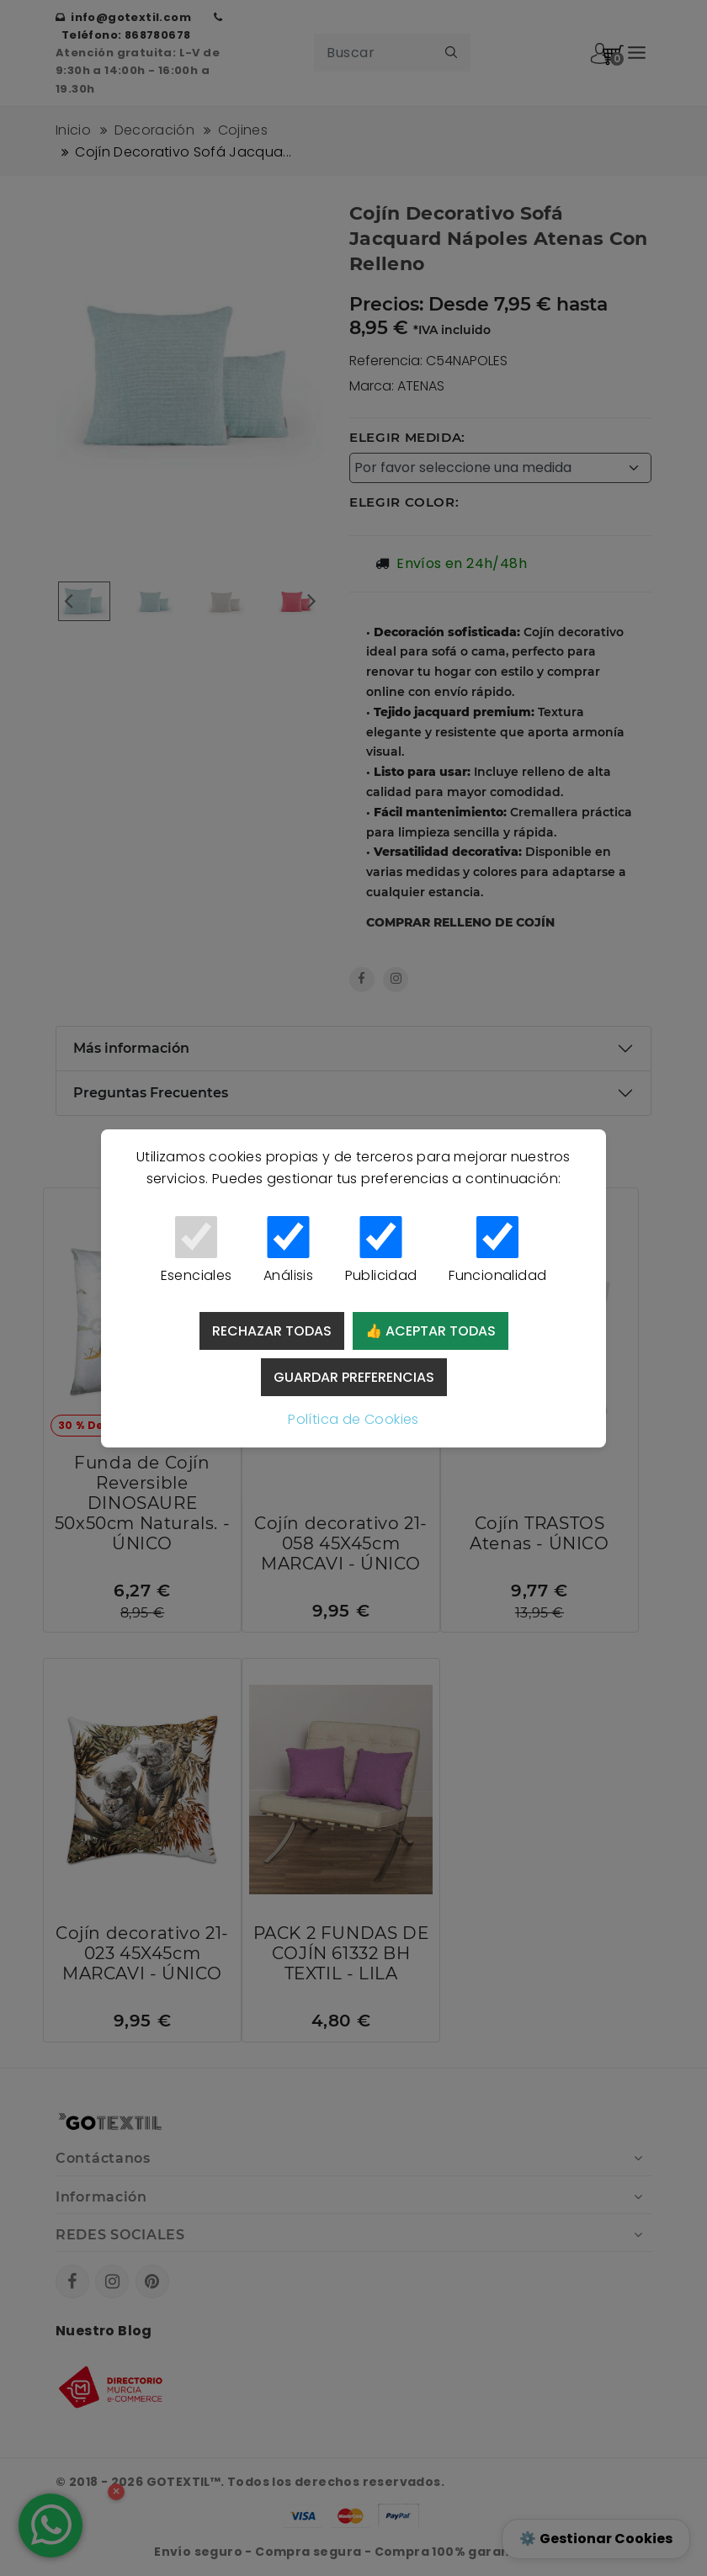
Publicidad (381, 1250)
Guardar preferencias (354, 1377)
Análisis (288, 1250)
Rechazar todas (272, 1331)
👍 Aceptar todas (430, 1331)
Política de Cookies (353, 1419)
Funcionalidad (497, 1250)
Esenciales (196, 1250)
